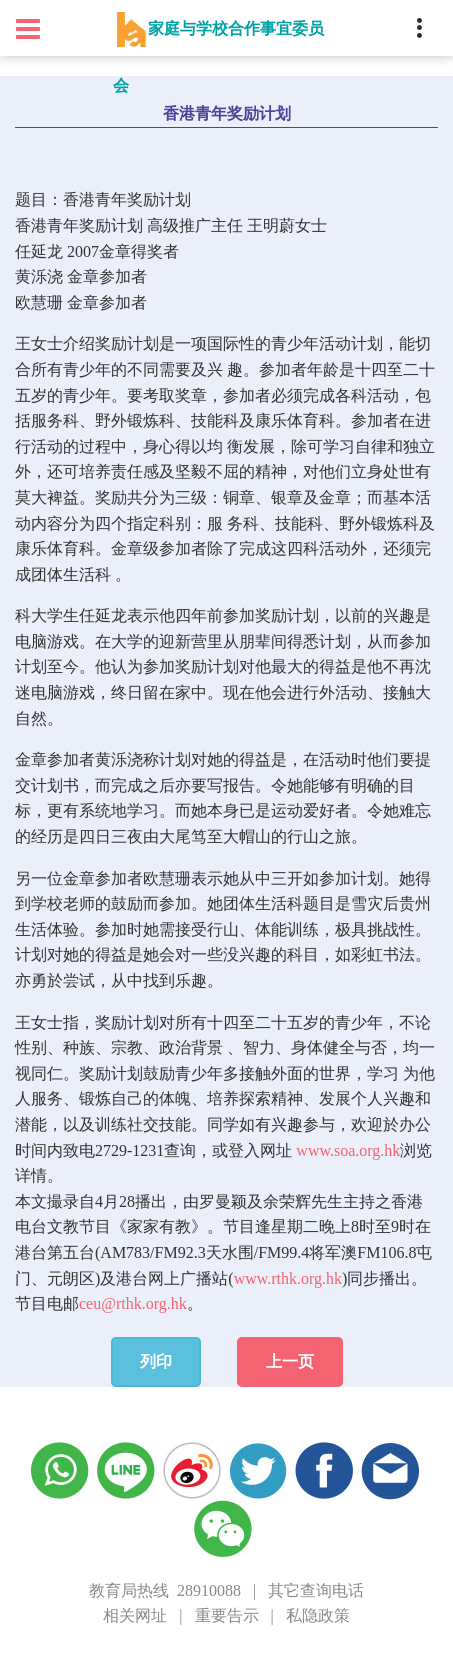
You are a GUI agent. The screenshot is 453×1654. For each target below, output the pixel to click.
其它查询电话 (316, 1590)
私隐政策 (318, 1615)
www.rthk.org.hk (288, 1278)
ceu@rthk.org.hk (133, 1303)
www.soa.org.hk (348, 1150)
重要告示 (227, 1615)
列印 (156, 1361)
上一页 (290, 1361)
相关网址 (135, 1615)
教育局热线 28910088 (165, 1590)
